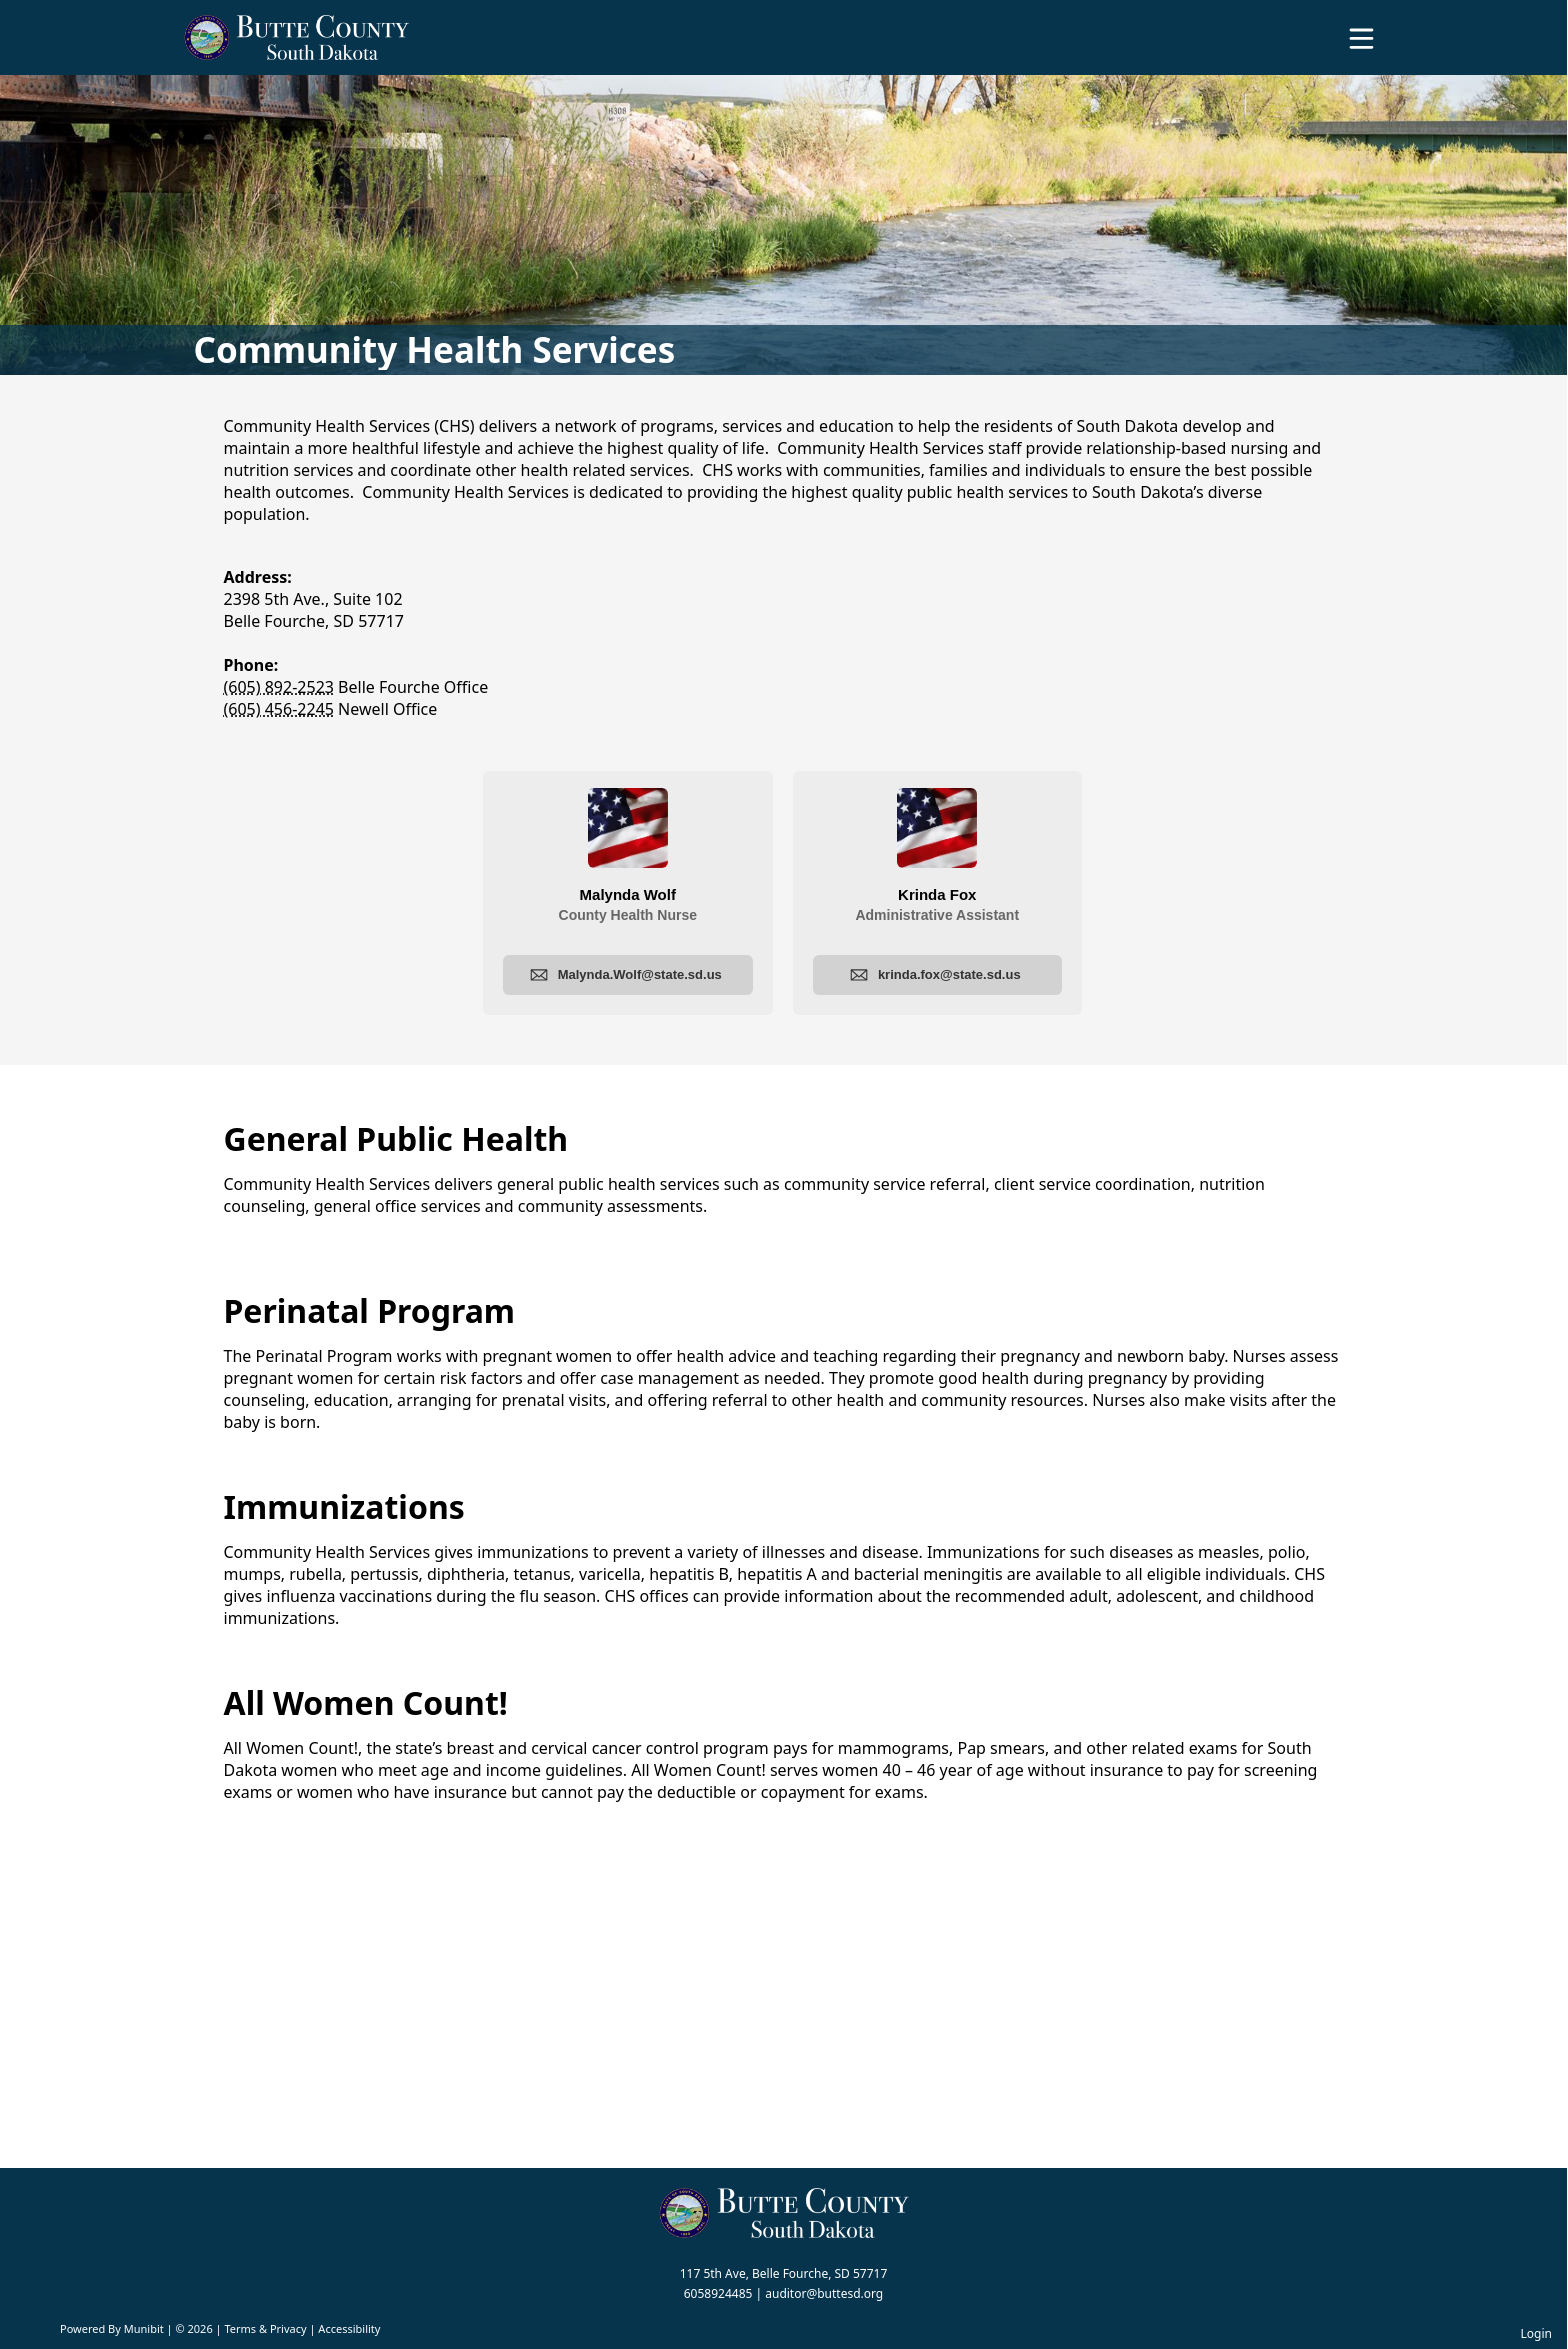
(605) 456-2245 (279, 709)
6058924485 (718, 2293)
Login (1536, 2333)
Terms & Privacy (265, 2328)
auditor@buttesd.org (824, 2293)
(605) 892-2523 (279, 687)
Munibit (144, 2328)
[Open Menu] (1361, 38)
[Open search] (1491, 45)
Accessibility (349, 2328)
